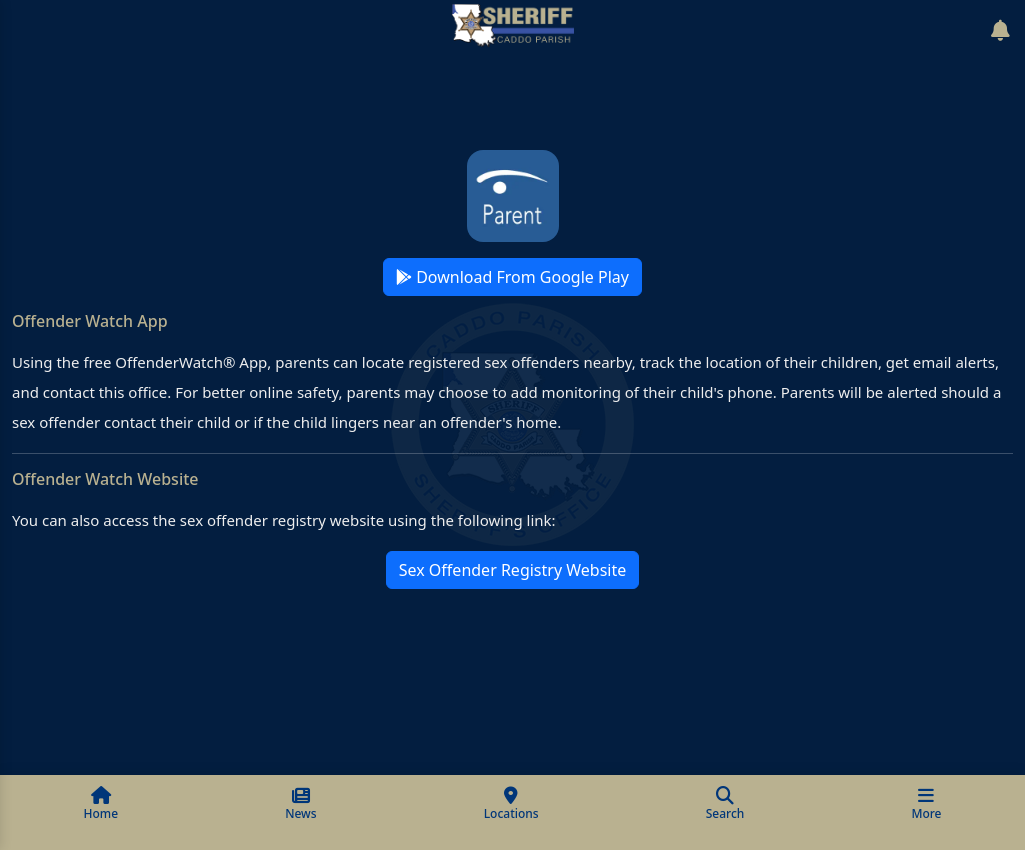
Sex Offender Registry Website (513, 570)
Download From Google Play (512, 277)
